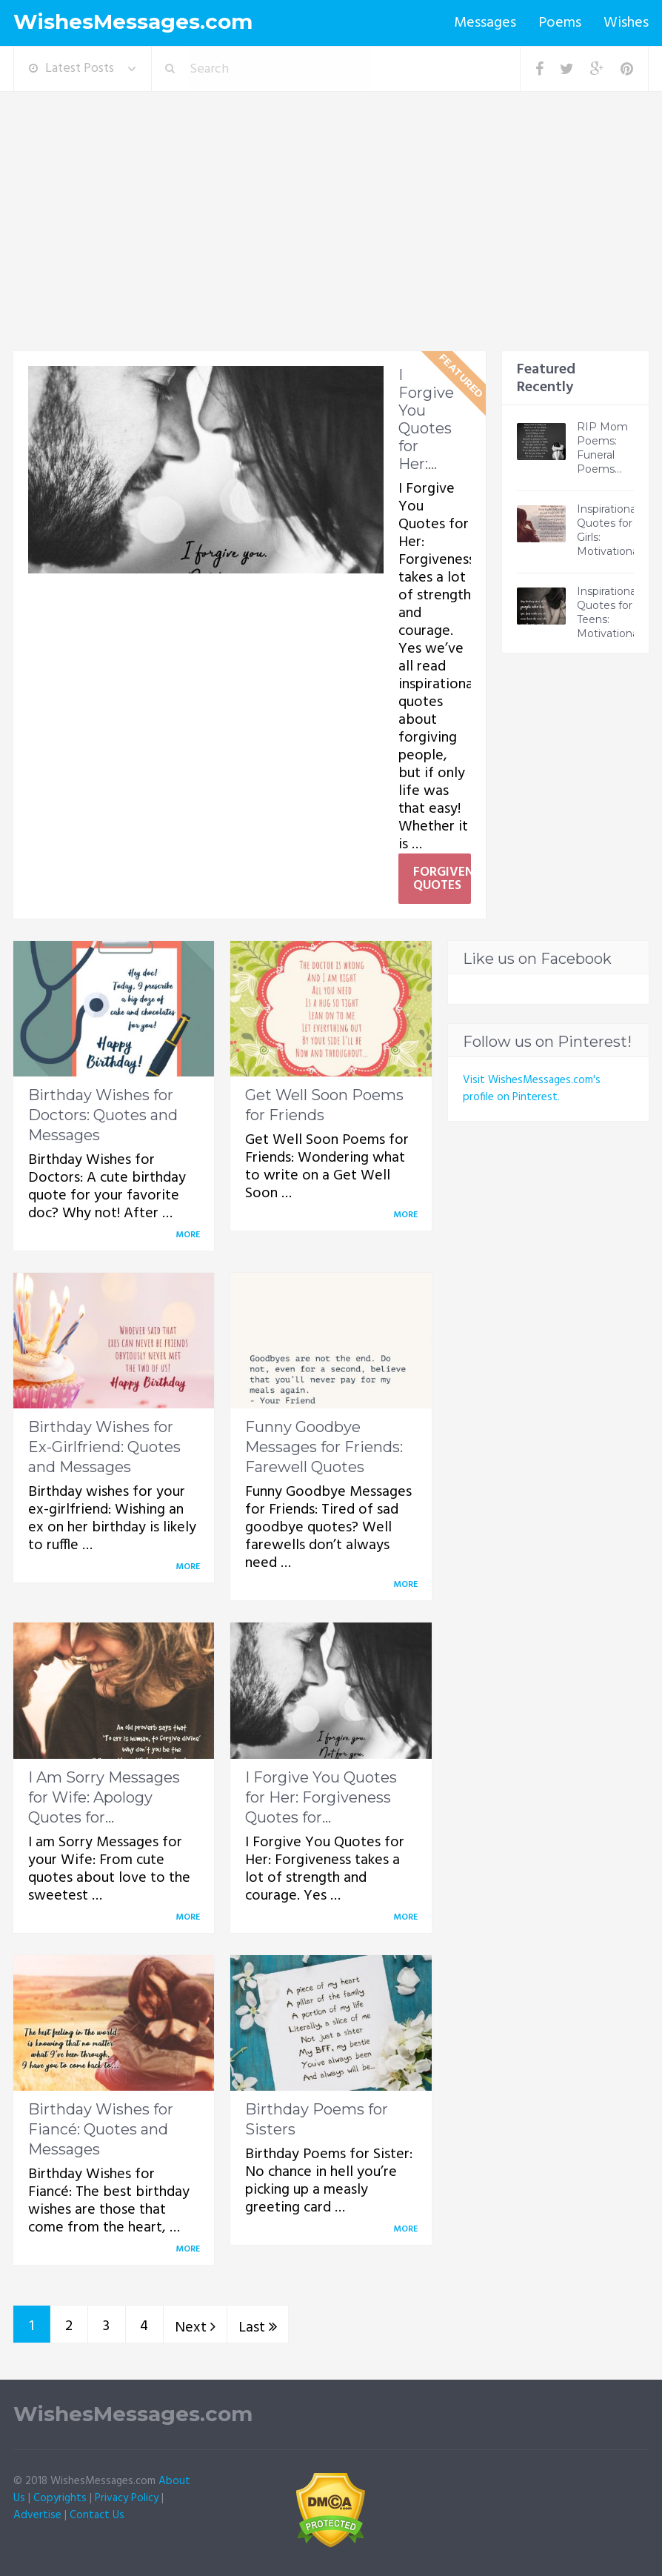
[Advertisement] (331, 240)
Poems (559, 23)
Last (257, 2328)
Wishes (626, 23)
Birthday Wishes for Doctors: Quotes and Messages (103, 1115)
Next (195, 2328)
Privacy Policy (126, 2498)
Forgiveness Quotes (442, 879)
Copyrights (60, 2498)
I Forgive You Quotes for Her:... (426, 419)
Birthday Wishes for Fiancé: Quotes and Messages (100, 2129)
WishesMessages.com (133, 22)
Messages (485, 23)
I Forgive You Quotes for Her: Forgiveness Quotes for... (321, 1797)
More (190, 1235)
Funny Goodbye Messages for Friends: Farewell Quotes (324, 1447)
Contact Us (97, 2515)
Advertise (37, 2515)
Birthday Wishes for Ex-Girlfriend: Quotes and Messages (104, 1447)
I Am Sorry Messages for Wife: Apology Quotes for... (104, 1797)
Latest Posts (71, 68)
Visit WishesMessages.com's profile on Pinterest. (532, 1088)
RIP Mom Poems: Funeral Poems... (602, 448)
